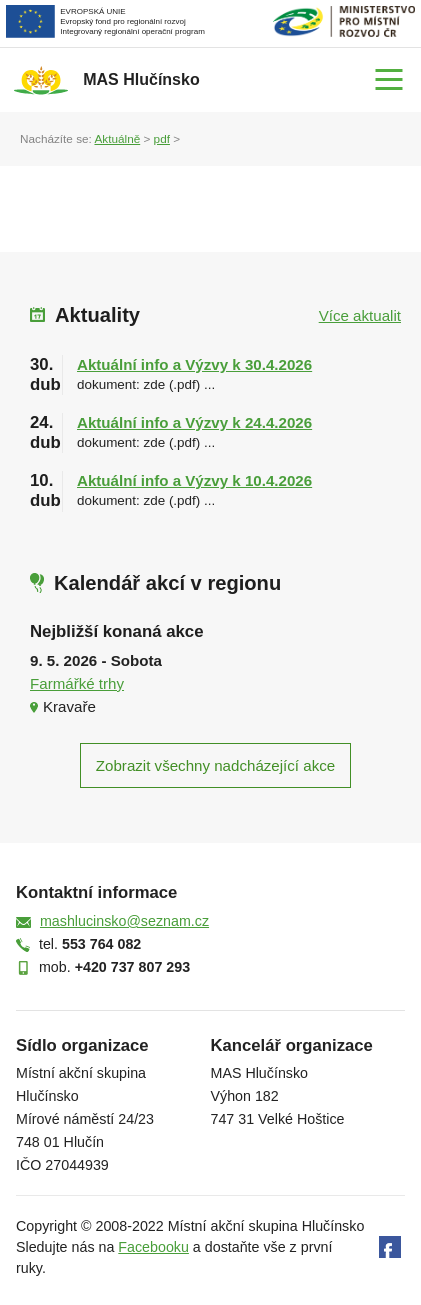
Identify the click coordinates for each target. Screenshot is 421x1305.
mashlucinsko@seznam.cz (124, 921)
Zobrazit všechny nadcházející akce (215, 765)
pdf (162, 138)
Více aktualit (360, 315)
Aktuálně (117, 138)
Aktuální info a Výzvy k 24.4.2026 (194, 422)
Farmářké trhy (77, 683)
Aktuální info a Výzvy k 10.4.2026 (194, 480)
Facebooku (153, 1247)
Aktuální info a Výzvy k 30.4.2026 (194, 364)
